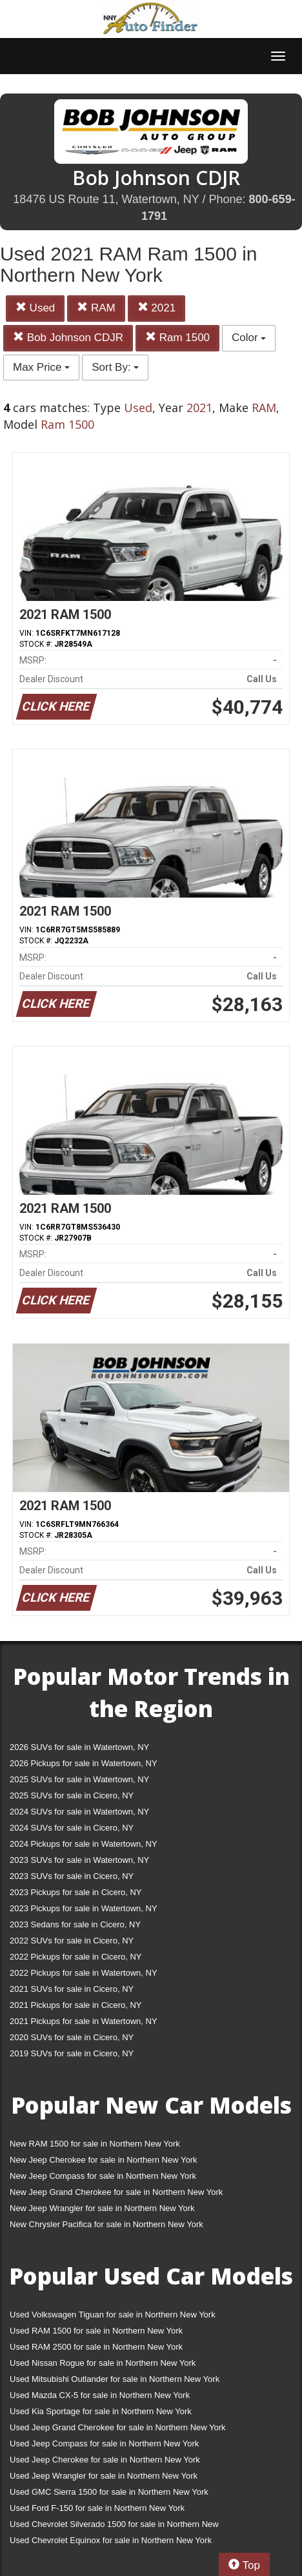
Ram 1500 (177, 337)
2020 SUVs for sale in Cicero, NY (72, 2037)
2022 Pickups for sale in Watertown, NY (83, 1973)
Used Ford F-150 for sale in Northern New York (97, 2508)
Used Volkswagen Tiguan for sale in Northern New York (113, 2314)
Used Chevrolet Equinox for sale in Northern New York (111, 2540)
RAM (96, 308)
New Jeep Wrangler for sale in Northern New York (102, 2208)
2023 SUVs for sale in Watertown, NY (79, 1860)
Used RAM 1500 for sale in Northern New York (96, 2330)
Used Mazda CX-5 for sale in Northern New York (100, 2395)
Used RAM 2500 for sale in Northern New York (96, 2347)
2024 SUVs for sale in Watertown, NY (79, 1811)
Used (35, 308)
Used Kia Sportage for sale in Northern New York (101, 2411)
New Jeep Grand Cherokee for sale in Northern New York (116, 2192)
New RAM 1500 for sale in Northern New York (95, 2143)
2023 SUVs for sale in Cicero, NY (72, 1876)
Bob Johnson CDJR (68, 337)
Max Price (41, 367)
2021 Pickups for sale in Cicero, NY (75, 2005)
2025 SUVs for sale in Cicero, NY (72, 1795)
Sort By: (115, 367)
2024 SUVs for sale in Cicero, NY (72, 1828)
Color (249, 337)
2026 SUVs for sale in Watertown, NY (79, 1747)
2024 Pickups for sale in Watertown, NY (83, 1844)
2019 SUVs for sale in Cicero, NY (72, 2053)
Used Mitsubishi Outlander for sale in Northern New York (114, 2379)
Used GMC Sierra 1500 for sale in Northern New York (109, 2492)
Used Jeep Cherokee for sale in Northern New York (105, 2459)
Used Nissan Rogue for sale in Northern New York (103, 2363)
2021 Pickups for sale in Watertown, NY (83, 2021)
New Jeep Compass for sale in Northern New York (103, 2176)
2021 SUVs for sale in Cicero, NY (72, 1989)
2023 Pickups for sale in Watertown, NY (83, 1908)
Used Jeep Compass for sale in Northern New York (104, 2443)
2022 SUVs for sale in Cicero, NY (72, 1940)
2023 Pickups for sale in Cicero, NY (75, 1892)
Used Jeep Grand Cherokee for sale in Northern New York (118, 2427)
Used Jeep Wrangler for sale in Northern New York (103, 2476)
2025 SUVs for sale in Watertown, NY (79, 1779)
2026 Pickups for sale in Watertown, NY (83, 1763)
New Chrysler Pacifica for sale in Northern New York (106, 2224)
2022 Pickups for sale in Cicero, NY (75, 1956)
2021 (156, 308)
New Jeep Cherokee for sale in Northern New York (103, 2160)
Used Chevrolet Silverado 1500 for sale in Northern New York (114, 2526)
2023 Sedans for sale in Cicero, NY (75, 1924)
